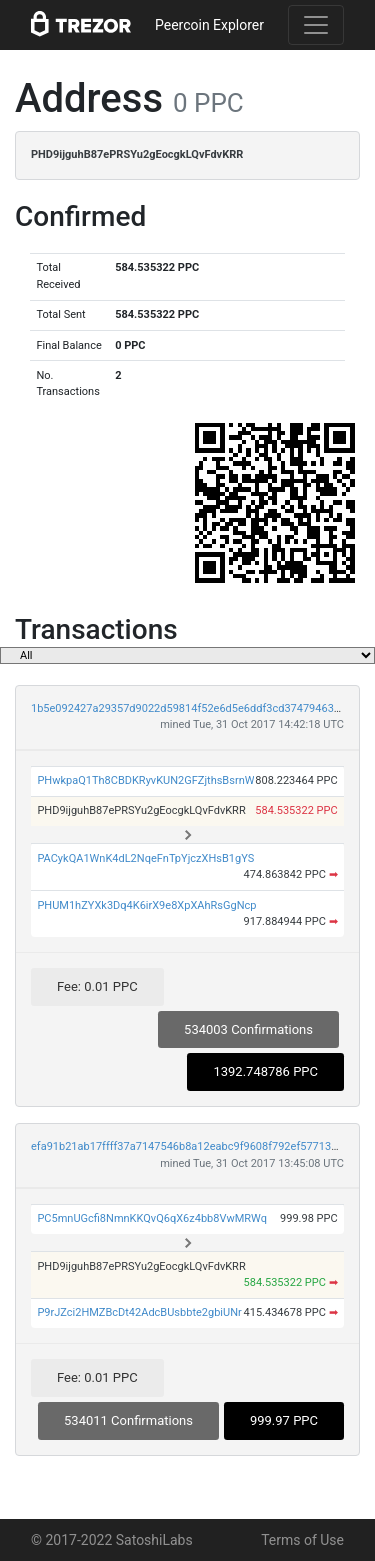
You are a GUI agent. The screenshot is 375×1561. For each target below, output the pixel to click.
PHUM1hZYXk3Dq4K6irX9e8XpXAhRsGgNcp (146, 905)
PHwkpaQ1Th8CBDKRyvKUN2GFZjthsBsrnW (145, 780)
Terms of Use (302, 1540)
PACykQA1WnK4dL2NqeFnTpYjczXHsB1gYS (145, 858)
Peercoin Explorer (209, 25)
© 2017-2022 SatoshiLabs (112, 1540)
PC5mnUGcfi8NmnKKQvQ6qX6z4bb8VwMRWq (152, 1218)
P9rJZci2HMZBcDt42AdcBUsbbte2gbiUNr (139, 1312)
